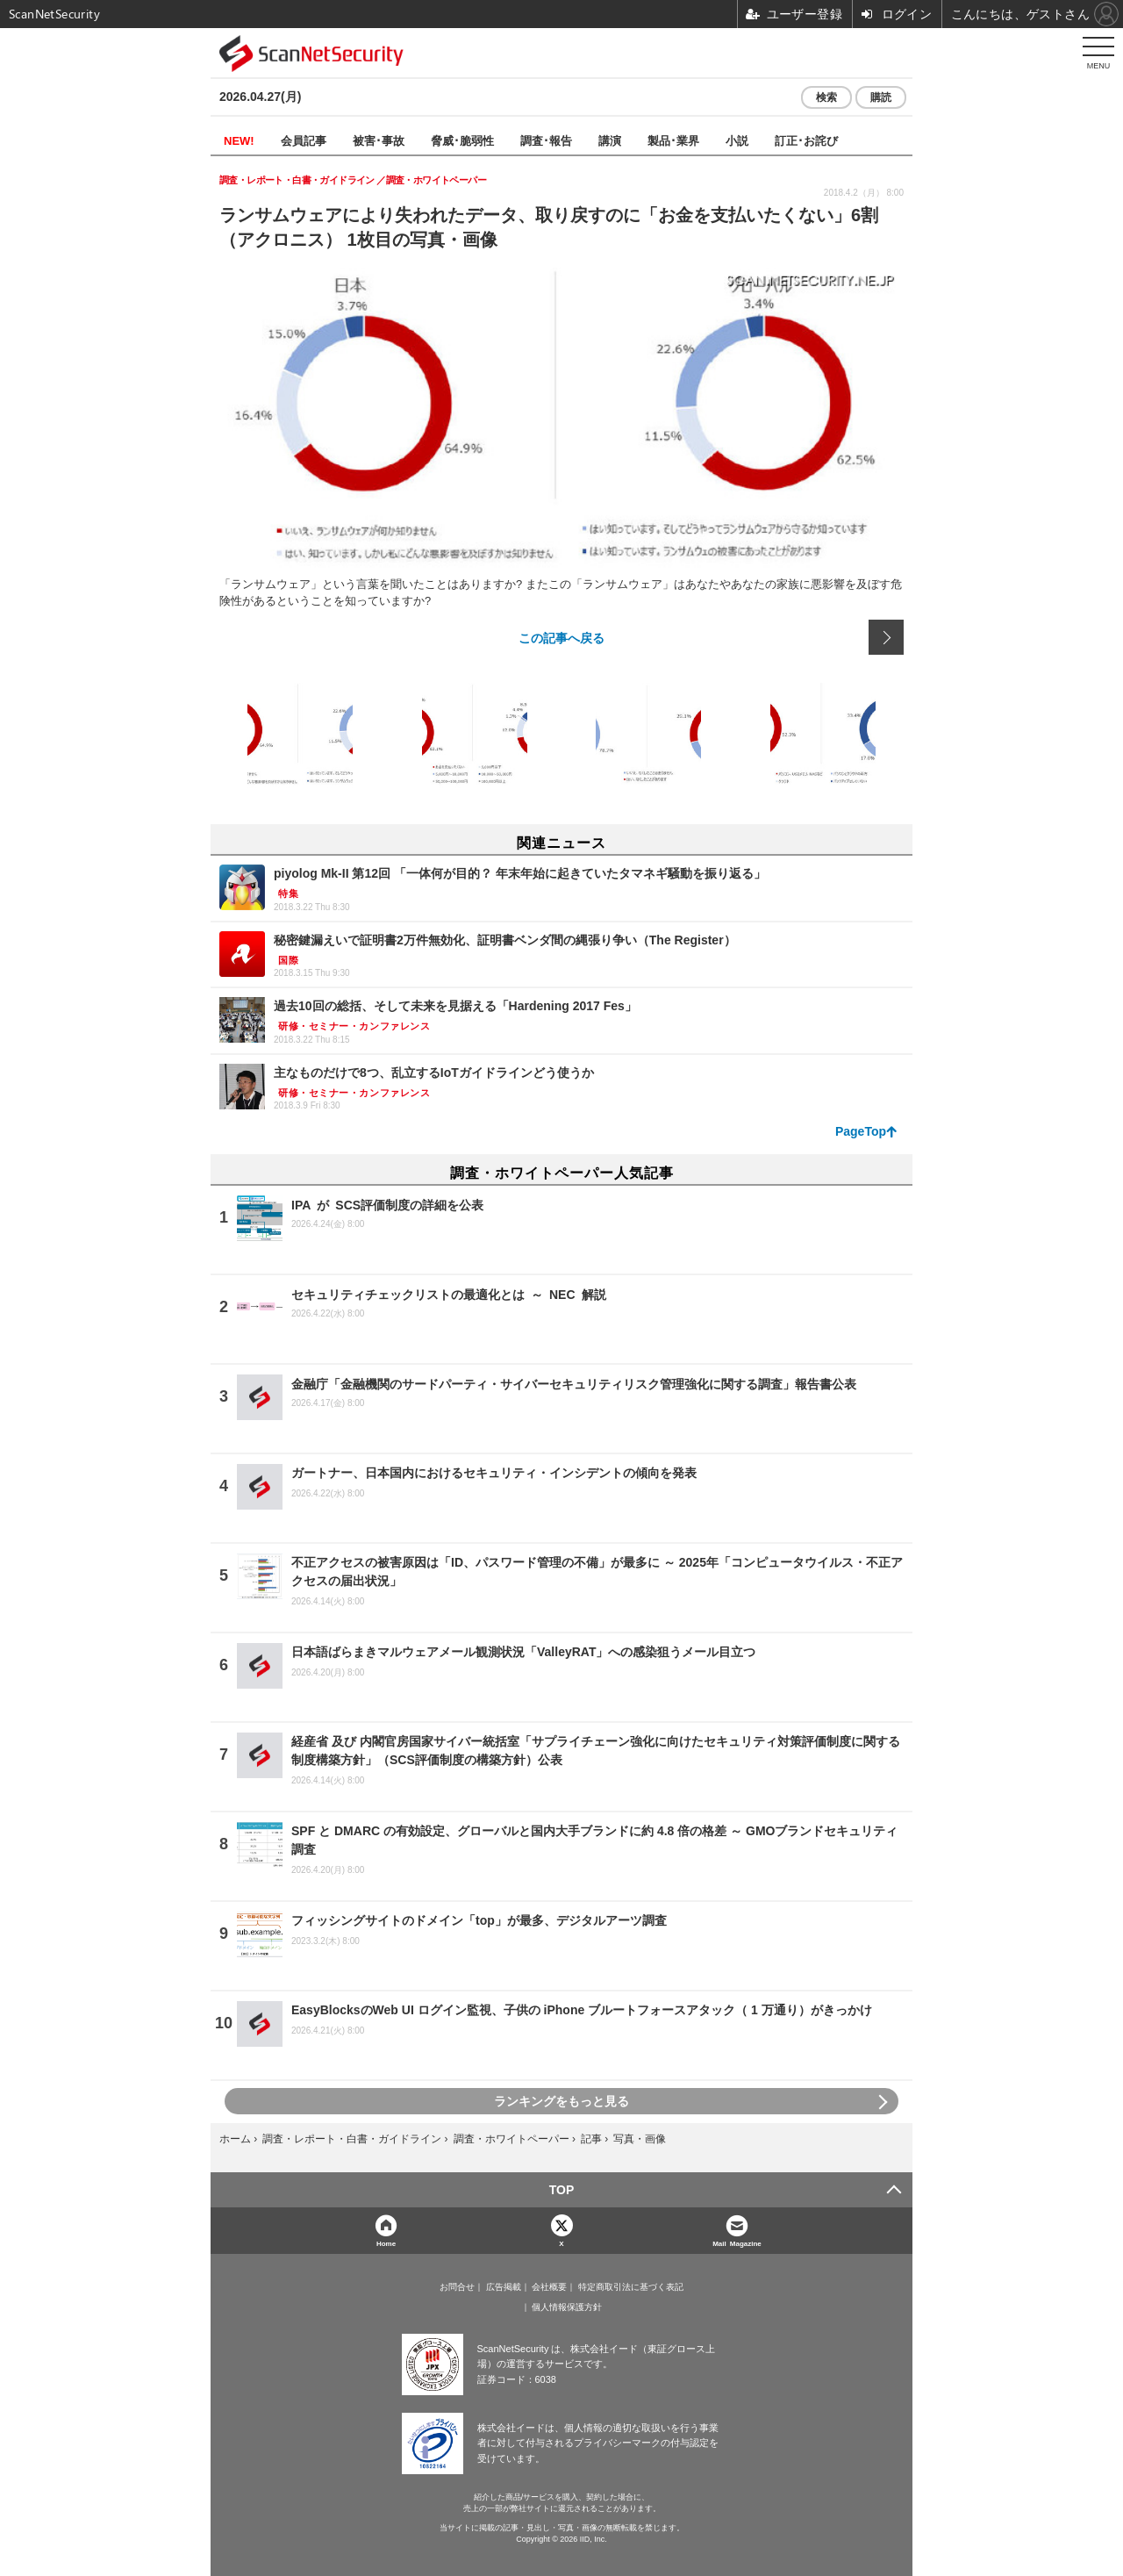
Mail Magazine (737, 2243)
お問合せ (457, 2287)
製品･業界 (673, 140)
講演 (609, 140)
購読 (880, 97)
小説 (737, 140)
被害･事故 (378, 140)
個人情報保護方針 (567, 2307)
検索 (826, 97)
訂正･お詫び (806, 140)
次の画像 (886, 637)
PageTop (860, 1131)
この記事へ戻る (561, 637)
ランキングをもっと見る (561, 2101)
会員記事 (303, 140)
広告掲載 (503, 2287)
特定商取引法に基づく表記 (630, 2287)
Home (386, 2243)
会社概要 (549, 2287)
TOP (562, 2190)
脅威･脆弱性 (462, 140)
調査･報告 (546, 140)
